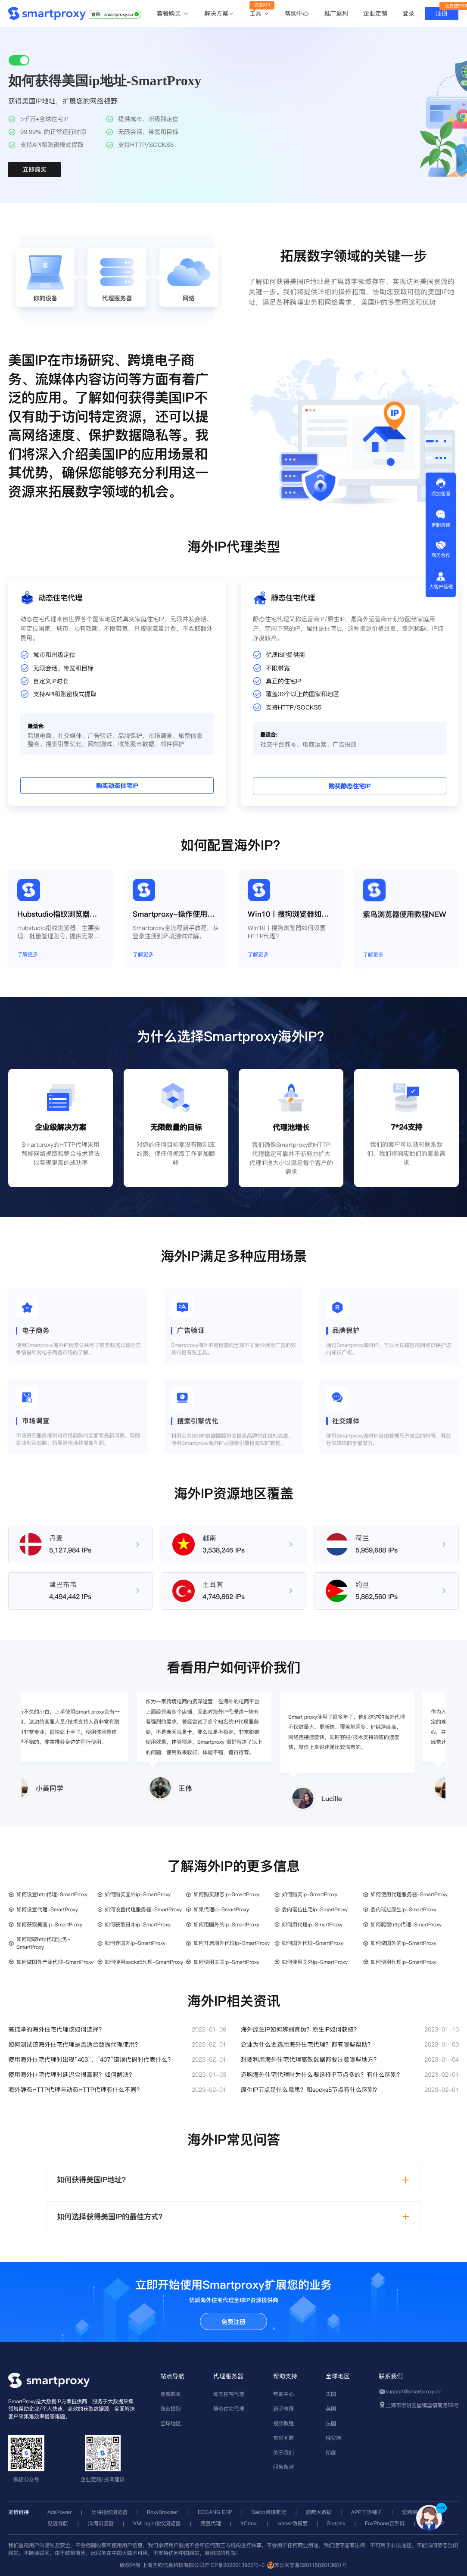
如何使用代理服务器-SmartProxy (409, 1894)
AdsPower (59, 2512)
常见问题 (283, 2438)
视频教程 (283, 2423)
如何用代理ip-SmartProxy (312, 1924)
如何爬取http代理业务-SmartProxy (43, 1942)
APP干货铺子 (366, 2512)
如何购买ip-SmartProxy (309, 1894)
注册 (442, 13)
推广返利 (336, 13)
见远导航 (57, 2523)
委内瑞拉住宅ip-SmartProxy (315, 1909)
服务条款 (283, 2466)
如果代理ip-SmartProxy (221, 1909)
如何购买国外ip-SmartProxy (138, 1894)
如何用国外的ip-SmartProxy (226, 1924)
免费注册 (233, 2322)
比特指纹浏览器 (109, 2512)
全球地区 (170, 2423)
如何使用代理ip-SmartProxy (403, 1962)
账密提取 (170, 2408)
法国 (331, 2423)
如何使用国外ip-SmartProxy (315, 1962)
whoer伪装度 (292, 2523)
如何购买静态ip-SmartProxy (226, 1894)
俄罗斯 (333, 2438)
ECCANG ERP (215, 2512)
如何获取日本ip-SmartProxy (138, 1924)
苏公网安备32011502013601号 (310, 2565)
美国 (331, 2394)
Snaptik (336, 2523)
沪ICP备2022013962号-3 (234, 2565)
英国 (331, 2408)
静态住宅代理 (228, 2408)
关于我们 (283, 2452)
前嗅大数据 (319, 2512)
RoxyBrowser (162, 2512)
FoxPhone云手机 (385, 2523)
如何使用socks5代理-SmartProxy (144, 1962)
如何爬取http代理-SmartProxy (406, 1924)
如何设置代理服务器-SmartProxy (143, 1909)
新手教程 (283, 2408)
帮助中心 (297, 13)
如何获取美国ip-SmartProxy (49, 1924)
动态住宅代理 (228, 2394)
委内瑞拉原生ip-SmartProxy (403, 1909)
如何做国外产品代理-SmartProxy (54, 1962)
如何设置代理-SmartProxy (47, 1909)
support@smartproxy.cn (414, 2391)
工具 (259, 13)
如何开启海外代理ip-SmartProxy (231, 1943)
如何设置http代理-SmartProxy (51, 1894)
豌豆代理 (210, 2523)
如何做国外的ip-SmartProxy (403, 1943)
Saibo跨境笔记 (269, 2512)
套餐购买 (173, 13)
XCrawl (249, 2523)
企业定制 (375, 13)
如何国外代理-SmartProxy (312, 1943)
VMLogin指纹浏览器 (157, 2523)
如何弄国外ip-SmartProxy (135, 1943)
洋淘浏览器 (101, 2523)
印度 (331, 2452)
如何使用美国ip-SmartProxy (226, 1962)
